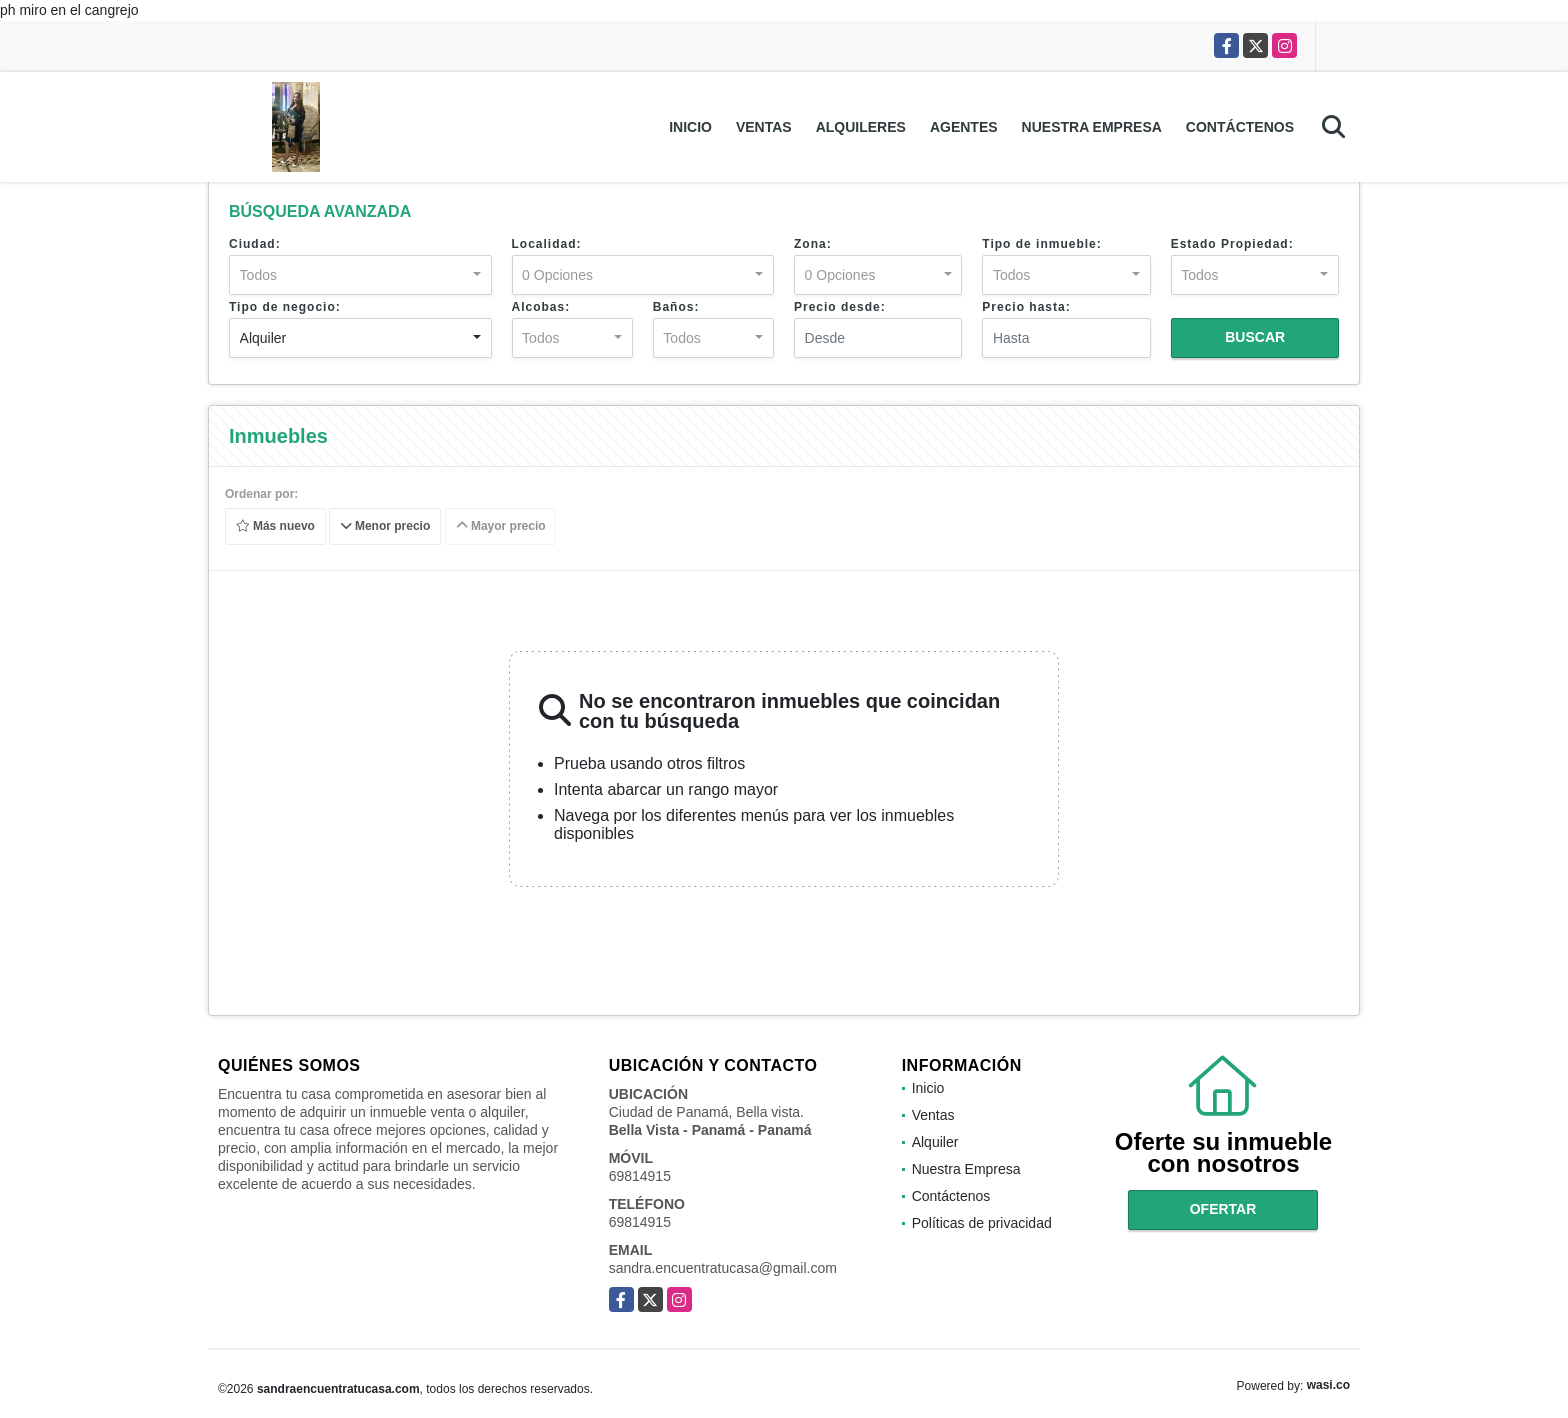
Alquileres (861, 127)
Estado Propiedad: (1232, 244)
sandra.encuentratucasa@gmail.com (723, 1268)
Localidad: (547, 244)
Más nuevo (275, 527)
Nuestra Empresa (1092, 127)
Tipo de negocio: (285, 307)
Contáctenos (1240, 127)
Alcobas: (541, 307)
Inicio (690, 127)
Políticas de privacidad (982, 1223)
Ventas (764, 127)
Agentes (964, 127)
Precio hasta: (1026, 307)
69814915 (640, 1176)
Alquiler (935, 1142)
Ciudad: (255, 244)
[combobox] (360, 275)
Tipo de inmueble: (1041, 244)
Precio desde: (840, 307)
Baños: (676, 307)
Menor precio (385, 527)
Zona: (813, 244)
